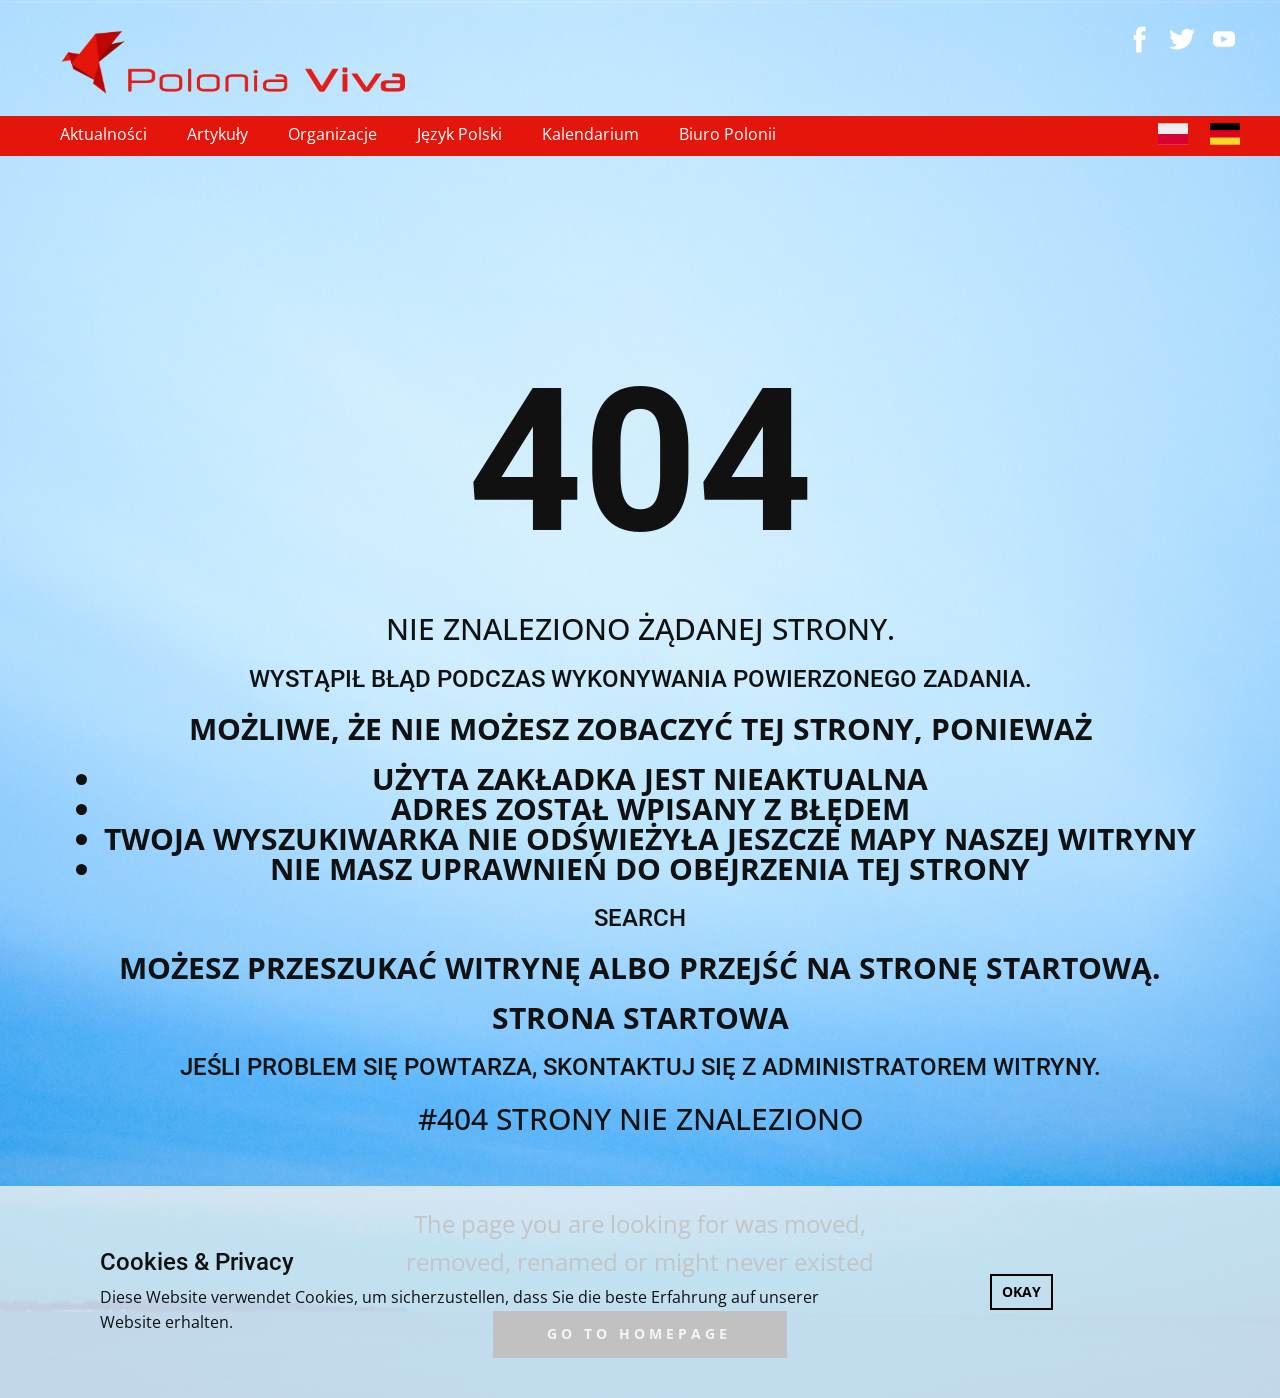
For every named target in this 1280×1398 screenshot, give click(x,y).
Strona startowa (640, 1017)
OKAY (1021, 1291)
